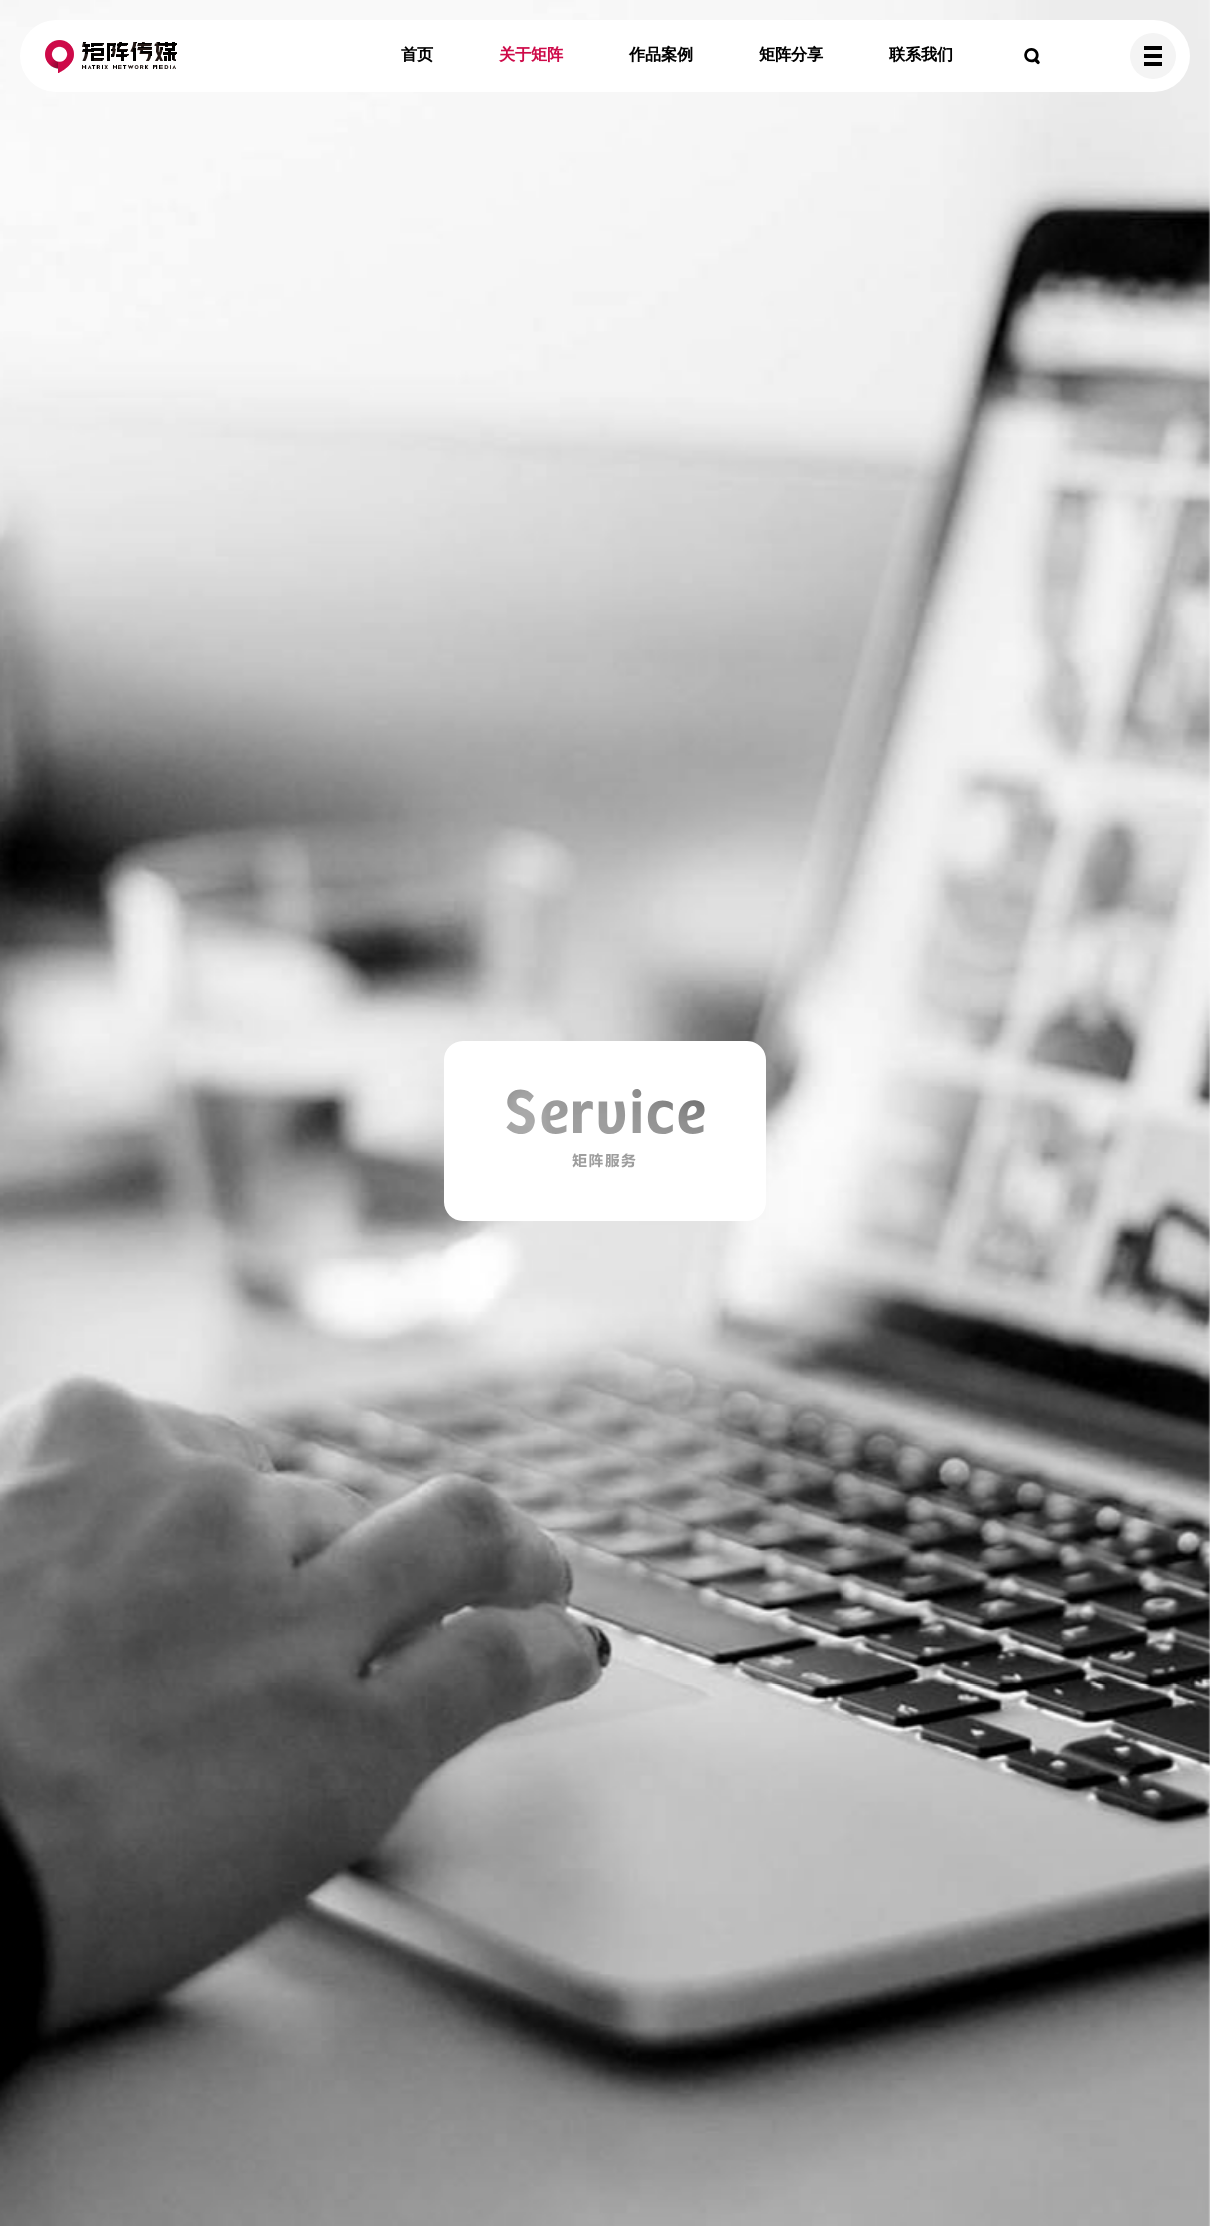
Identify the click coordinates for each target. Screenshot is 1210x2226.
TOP (1149, 2165)
